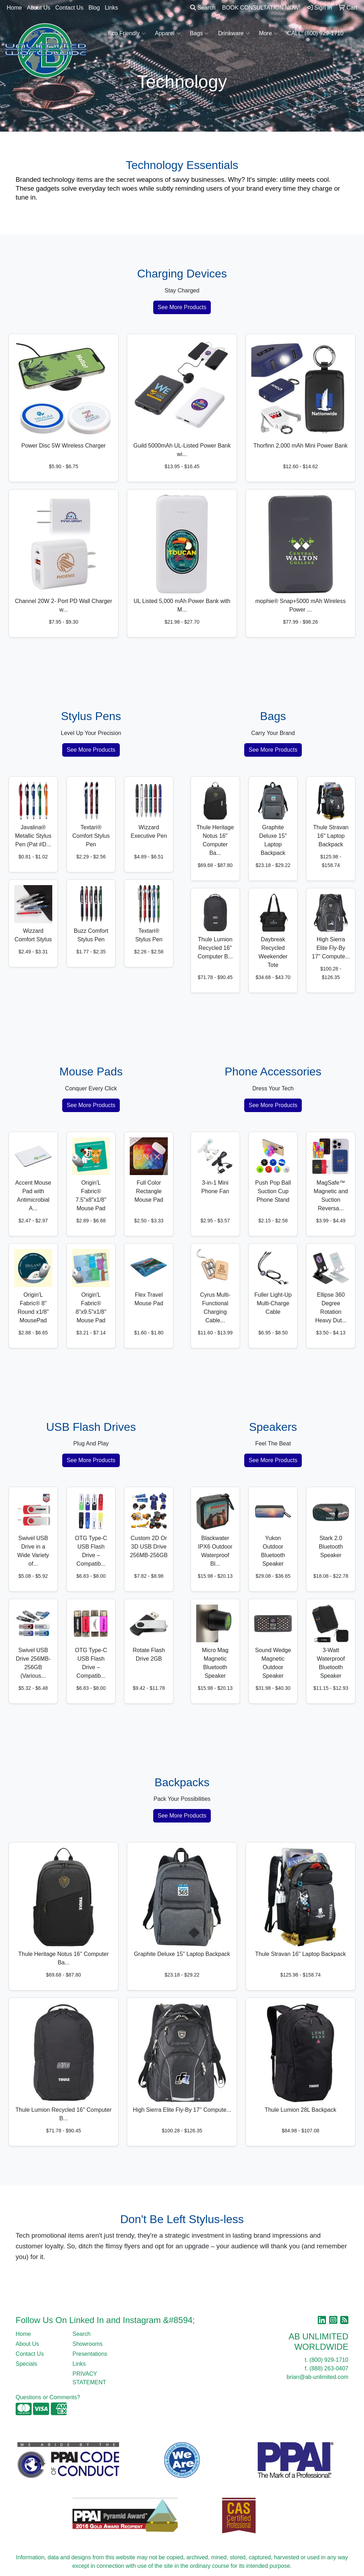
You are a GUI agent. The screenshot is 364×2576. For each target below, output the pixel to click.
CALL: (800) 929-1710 (315, 33)
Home (14, 8)
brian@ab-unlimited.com (317, 2377)
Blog (94, 8)
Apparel (168, 33)
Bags (199, 33)
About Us (38, 8)
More (268, 33)
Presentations (90, 2354)
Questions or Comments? (48, 2397)
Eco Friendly (127, 33)
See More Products (182, 307)
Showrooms (87, 2344)
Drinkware (234, 33)
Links (111, 8)
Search (202, 8)
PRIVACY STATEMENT (89, 2378)
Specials (26, 2364)
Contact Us (69, 8)
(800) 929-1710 (329, 2360)
